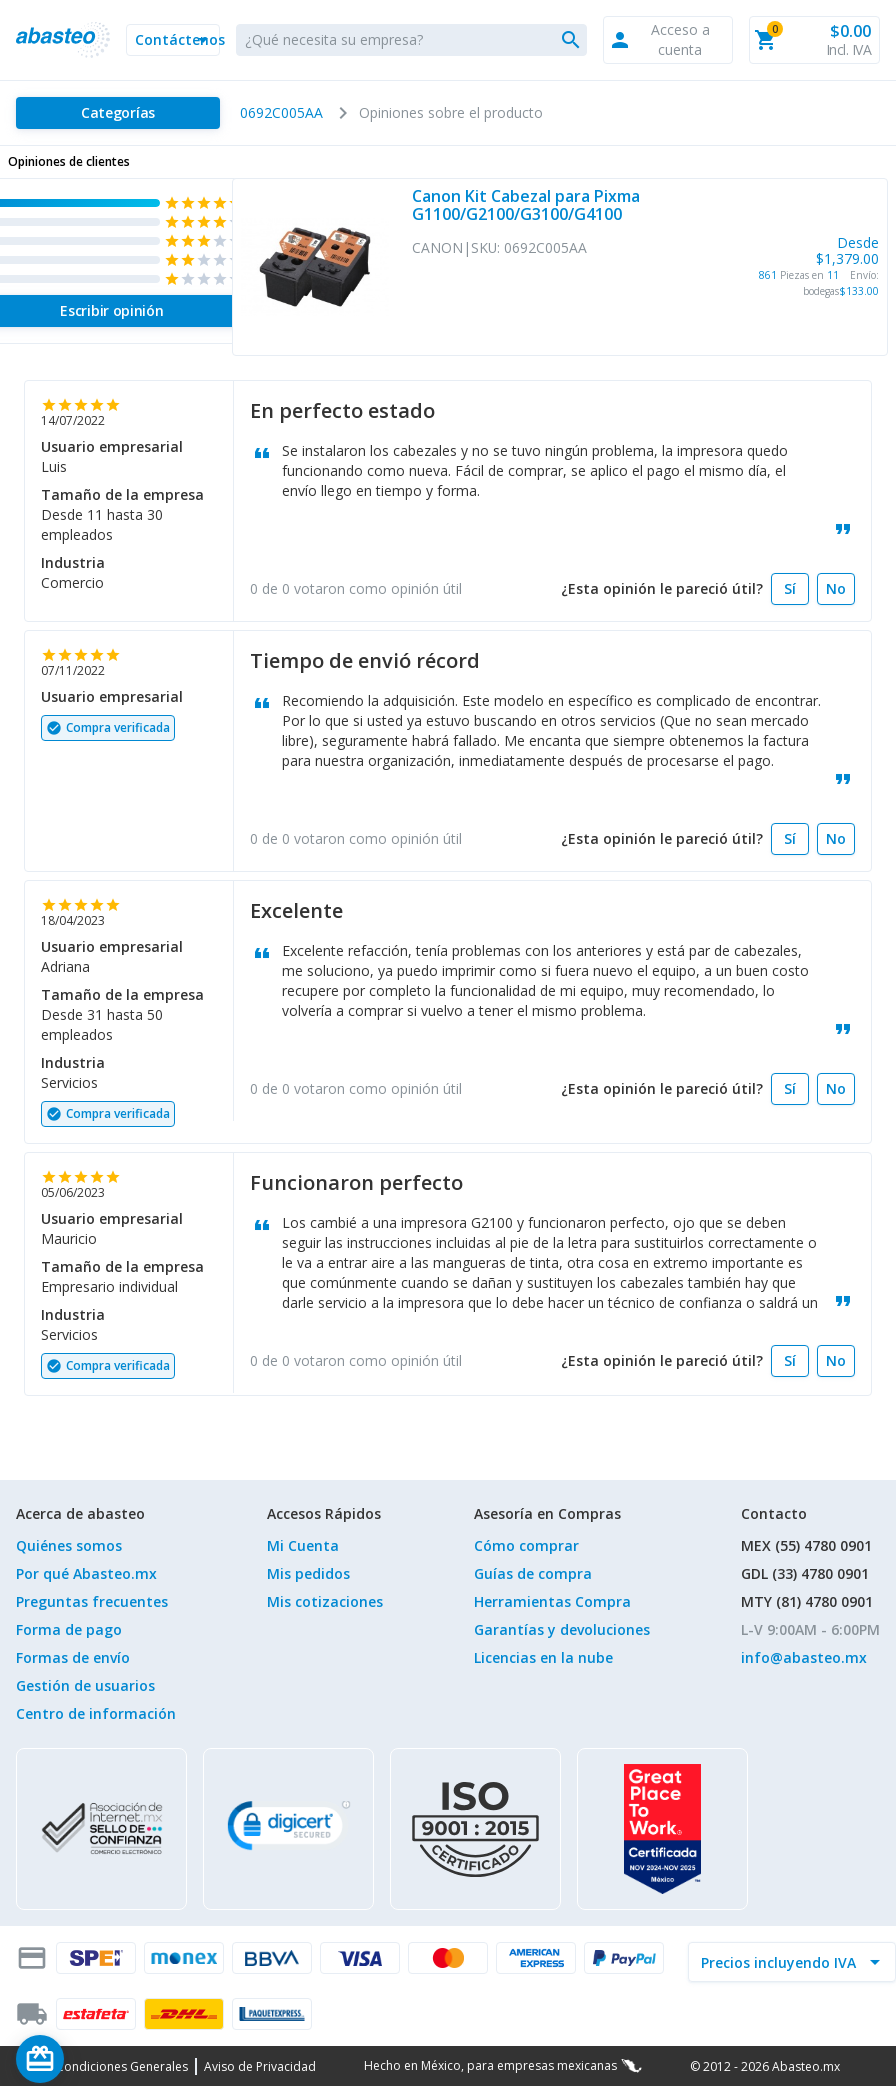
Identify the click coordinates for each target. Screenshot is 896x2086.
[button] (173, 40)
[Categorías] (118, 113)
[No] (836, 589)
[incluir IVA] (780, 1962)
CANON (437, 247)
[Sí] (790, 589)
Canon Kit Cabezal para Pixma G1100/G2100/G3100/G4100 (526, 205)
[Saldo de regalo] (101, 2059)
